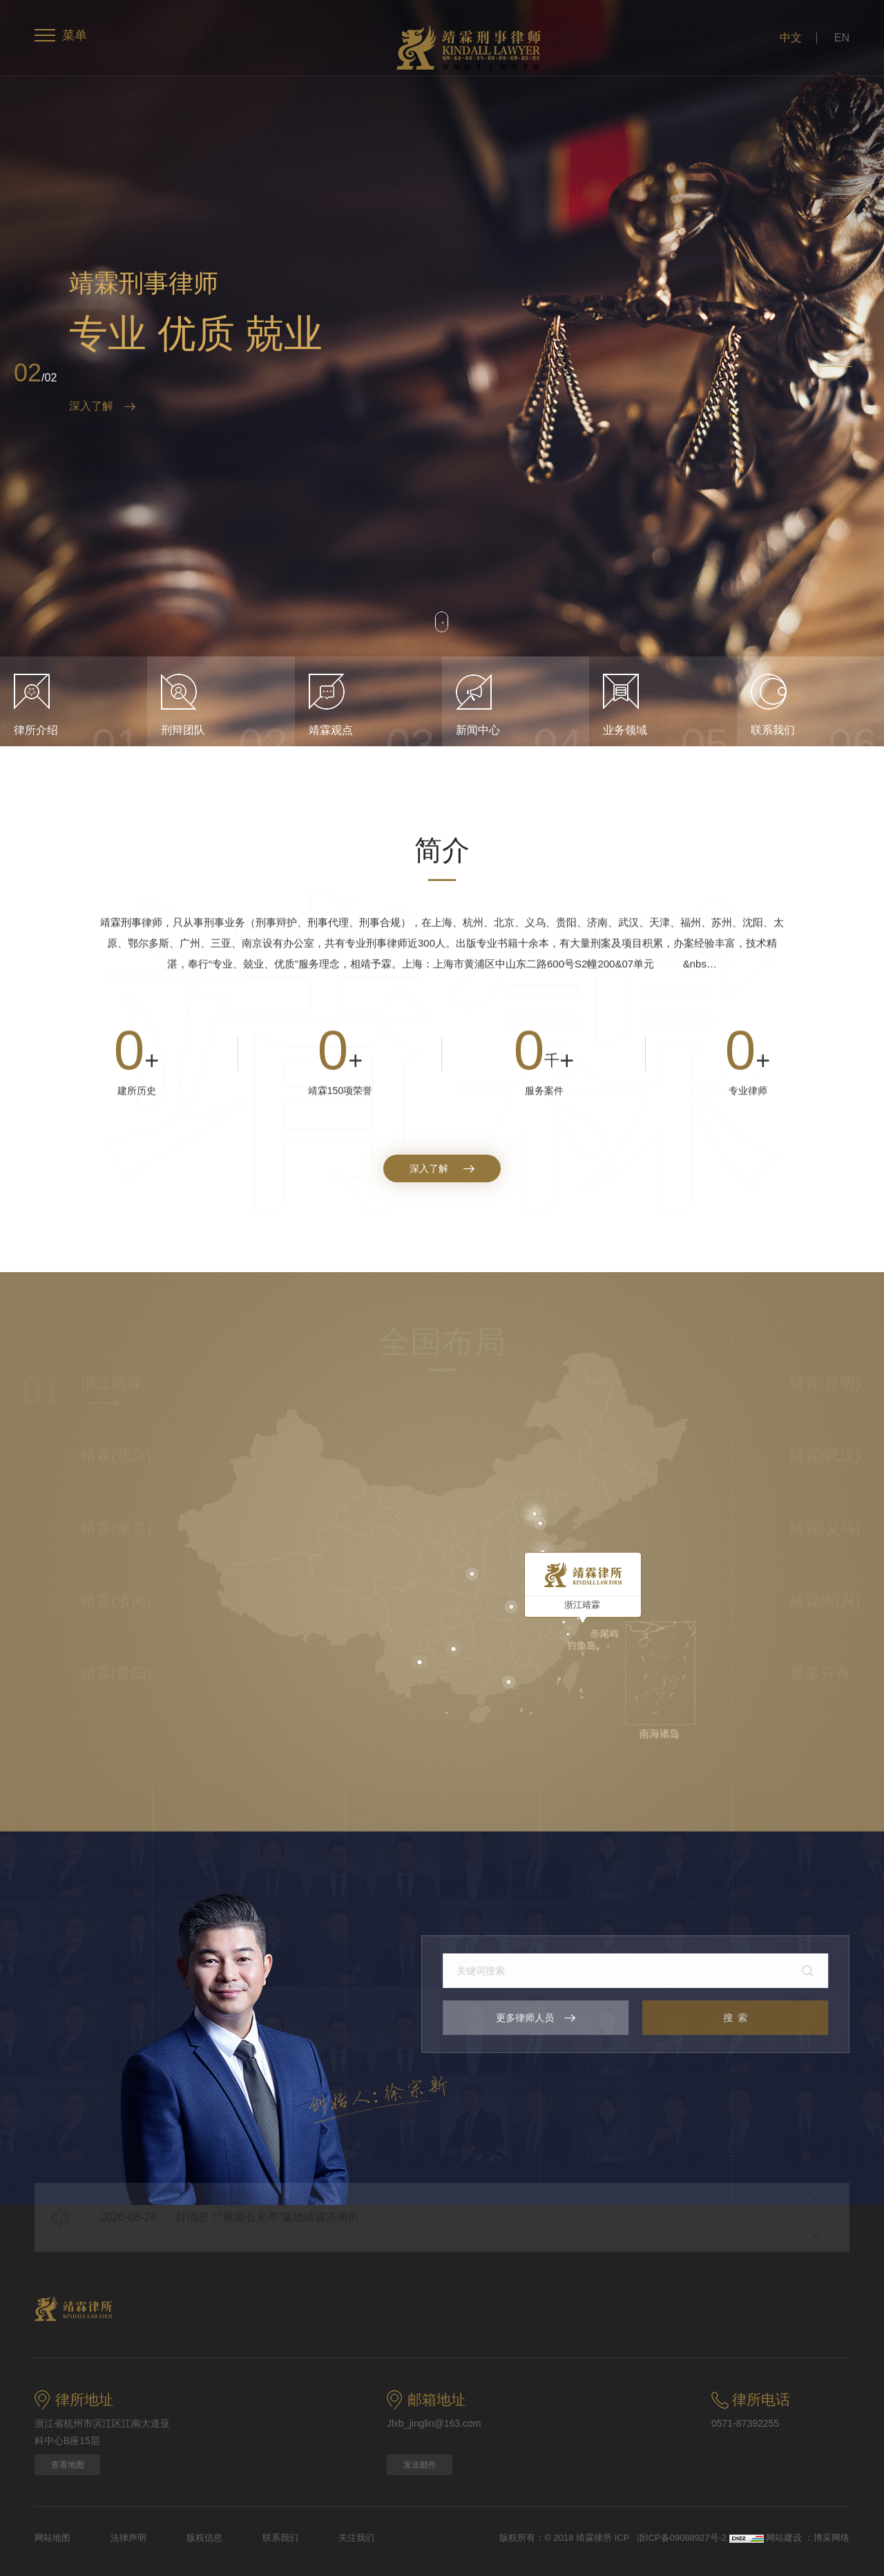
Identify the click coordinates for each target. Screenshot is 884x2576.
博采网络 (831, 2537)
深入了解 (102, 406)
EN (841, 38)
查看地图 (67, 2465)
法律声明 (128, 2537)
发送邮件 (419, 2465)
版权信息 (204, 2537)
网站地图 (52, 2537)
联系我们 (280, 2537)
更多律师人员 (548, 2017)
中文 (791, 38)
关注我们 (356, 2537)
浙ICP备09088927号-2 (683, 2537)
